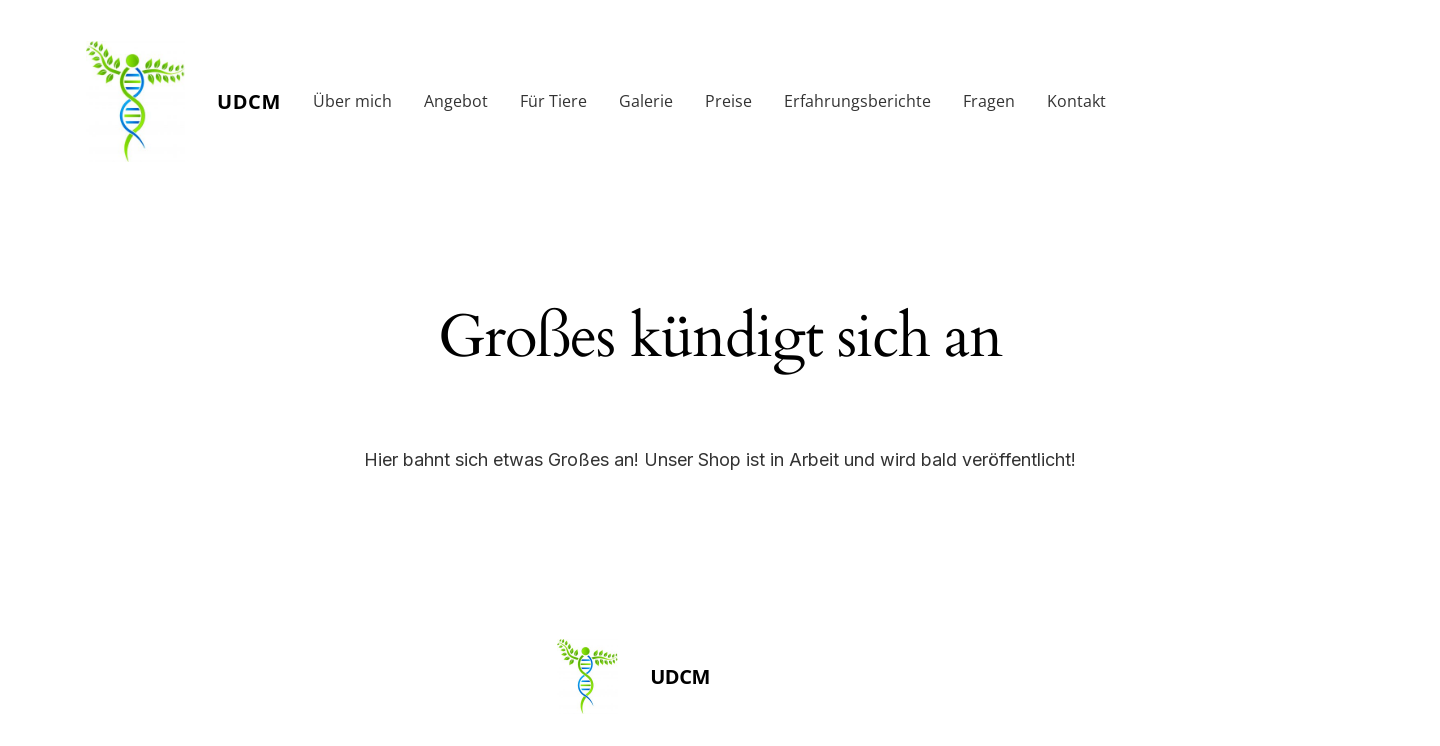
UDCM (249, 101)
